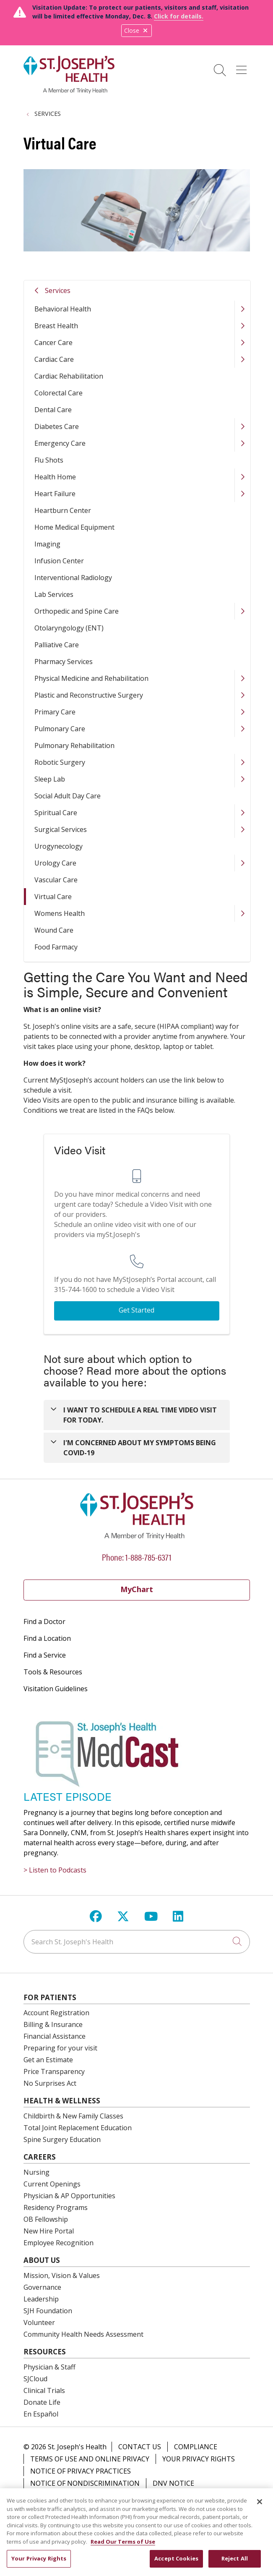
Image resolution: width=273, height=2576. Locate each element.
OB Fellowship (45, 2219)
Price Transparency (54, 2071)
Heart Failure (54, 493)
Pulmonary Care (59, 728)
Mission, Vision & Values (61, 2275)
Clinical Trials (44, 2390)
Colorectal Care (58, 393)
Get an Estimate (48, 2059)
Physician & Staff (49, 2367)
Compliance (195, 2446)
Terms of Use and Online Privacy (89, 2459)
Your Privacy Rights (198, 2459)
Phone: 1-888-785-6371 (137, 1556)
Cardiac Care (54, 359)
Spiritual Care (55, 812)
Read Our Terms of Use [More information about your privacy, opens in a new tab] (123, 2546)
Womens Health (59, 913)
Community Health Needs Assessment (83, 2334)
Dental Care (53, 409)
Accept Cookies (176, 2563)
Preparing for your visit (60, 2048)
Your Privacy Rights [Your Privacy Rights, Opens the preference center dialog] (38, 2563)
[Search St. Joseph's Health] (136, 1942)
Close (136, 30)
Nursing (36, 2172)
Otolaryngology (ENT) (69, 628)
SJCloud (35, 2378)
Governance (42, 2287)
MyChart (136, 1589)
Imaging (47, 544)
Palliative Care (56, 644)
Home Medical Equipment (74, 527)
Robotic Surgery (59, 762)
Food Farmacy (56, 947)
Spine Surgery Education (62, 2139)
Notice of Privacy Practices (80, 2471)
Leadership (41, 2299)
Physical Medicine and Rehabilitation (91, 678)
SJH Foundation (47, 2310)
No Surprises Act (49, 2083)
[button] (243, 67)
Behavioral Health (62, 309)
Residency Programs (55, 2207)
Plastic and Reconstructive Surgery (88, 695)
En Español (40, 2414)
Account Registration (56, 2012)
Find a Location (47, 1638)
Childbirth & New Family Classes (73, 2116)
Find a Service (44, 1655)
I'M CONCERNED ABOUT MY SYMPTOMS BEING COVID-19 (139, 1447)
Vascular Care (56, 879)
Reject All (234, 2563)
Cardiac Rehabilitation (68, 376)
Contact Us (139, 2446)
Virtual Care (53, 896)
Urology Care (55, 863)
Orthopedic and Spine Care (76, 611)
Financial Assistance (54, 2036)
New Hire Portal (48, 2231)
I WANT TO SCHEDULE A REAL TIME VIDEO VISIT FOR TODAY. (140, 1415)
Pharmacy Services (63, 661)
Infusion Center (59, 560)
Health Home (55, 476)
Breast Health (56, 325)
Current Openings (52, 2184)
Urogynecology (58, 846)
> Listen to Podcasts (54, 1870)
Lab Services (53, 594)
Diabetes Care (56, 426)
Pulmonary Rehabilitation (74, 745)
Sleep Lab (49, 779)
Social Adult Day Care (67, 795)
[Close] (259, 2507)
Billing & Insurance (53, 2024)
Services (57, 290)
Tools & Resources (52, 1671)
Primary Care (54, 712)
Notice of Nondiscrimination (85, 2483)
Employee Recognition (58, 2242)
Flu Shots (48, 460)
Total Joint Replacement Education (77, 2127)
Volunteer (39, 2322)
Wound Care (53, 930)
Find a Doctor (44, 1621)
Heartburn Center (62, 510)
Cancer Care (53, 342)
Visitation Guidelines (55, 1688)
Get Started (136, 1310)
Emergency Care (60, 443)
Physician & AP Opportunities (69, 2195)
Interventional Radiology (73, 577)
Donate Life (41, 2402)
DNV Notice (173, 2483)
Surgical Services (60, 829)
